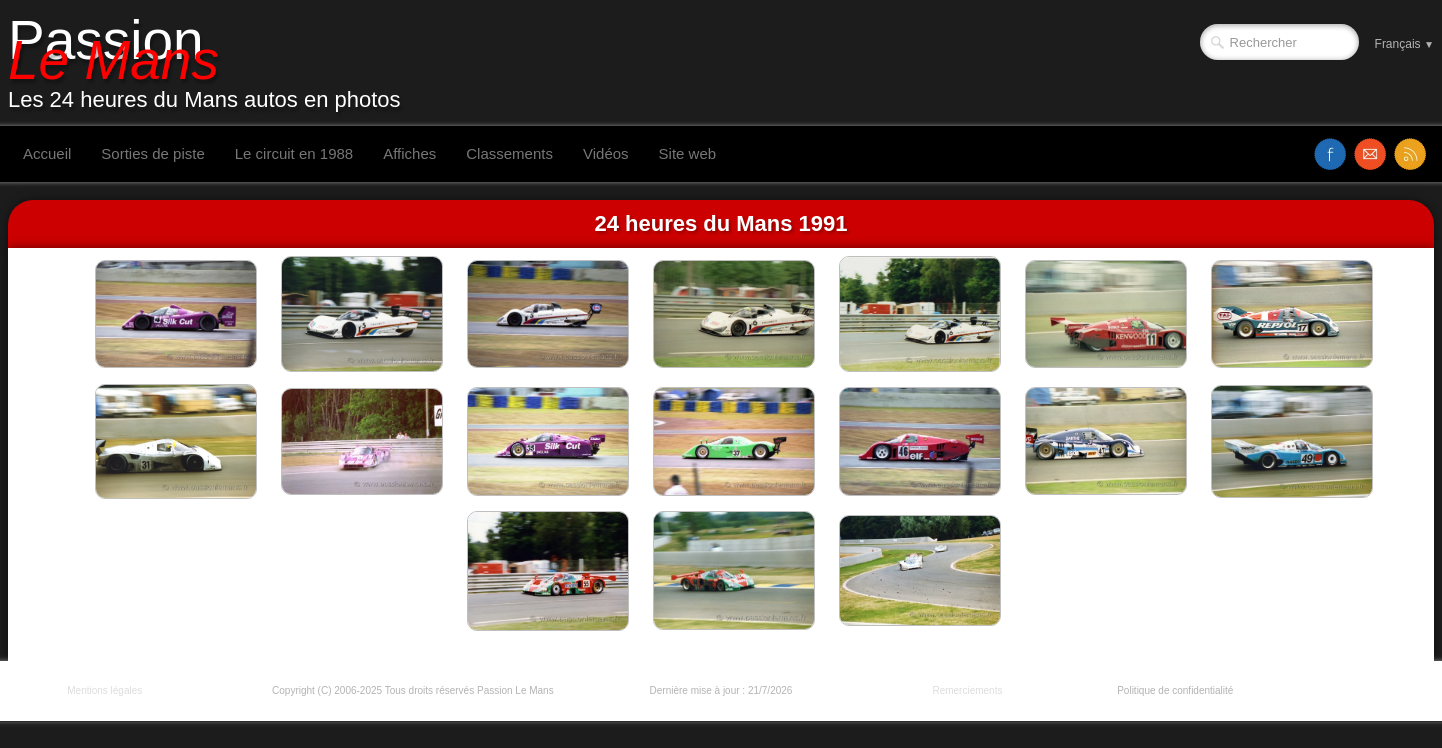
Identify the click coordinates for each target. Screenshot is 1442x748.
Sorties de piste (152, 153)
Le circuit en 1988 (294, 153)
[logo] (212, 63)
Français (1404, 44)
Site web (688, 153)
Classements (509, 153)
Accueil (47, 153)
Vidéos (606, 153)
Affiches (409, 153)
